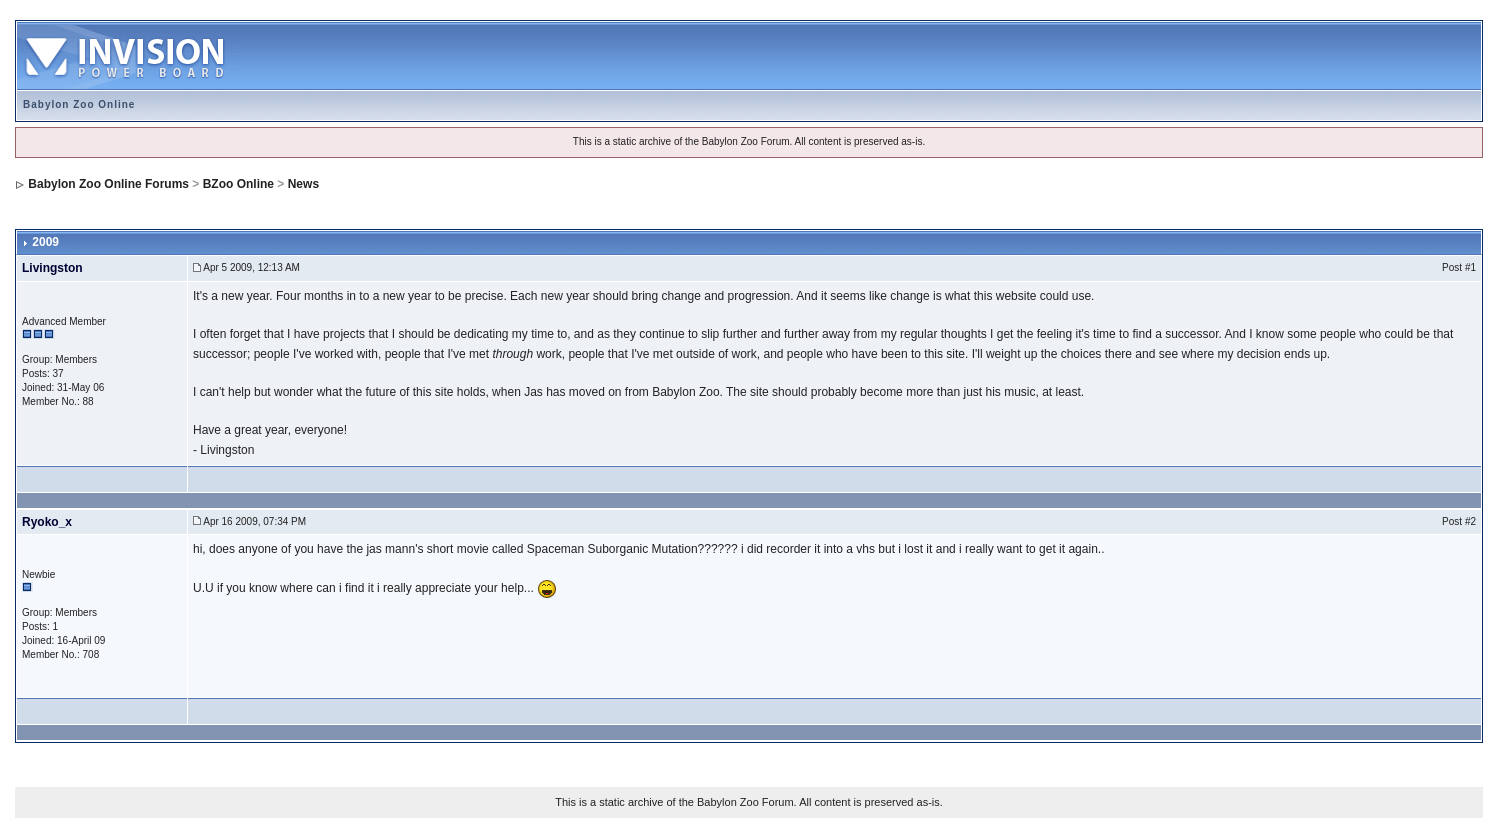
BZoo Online (238, 184)
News (303, 184)
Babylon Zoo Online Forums (108, 184)
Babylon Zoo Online (79, 104)
